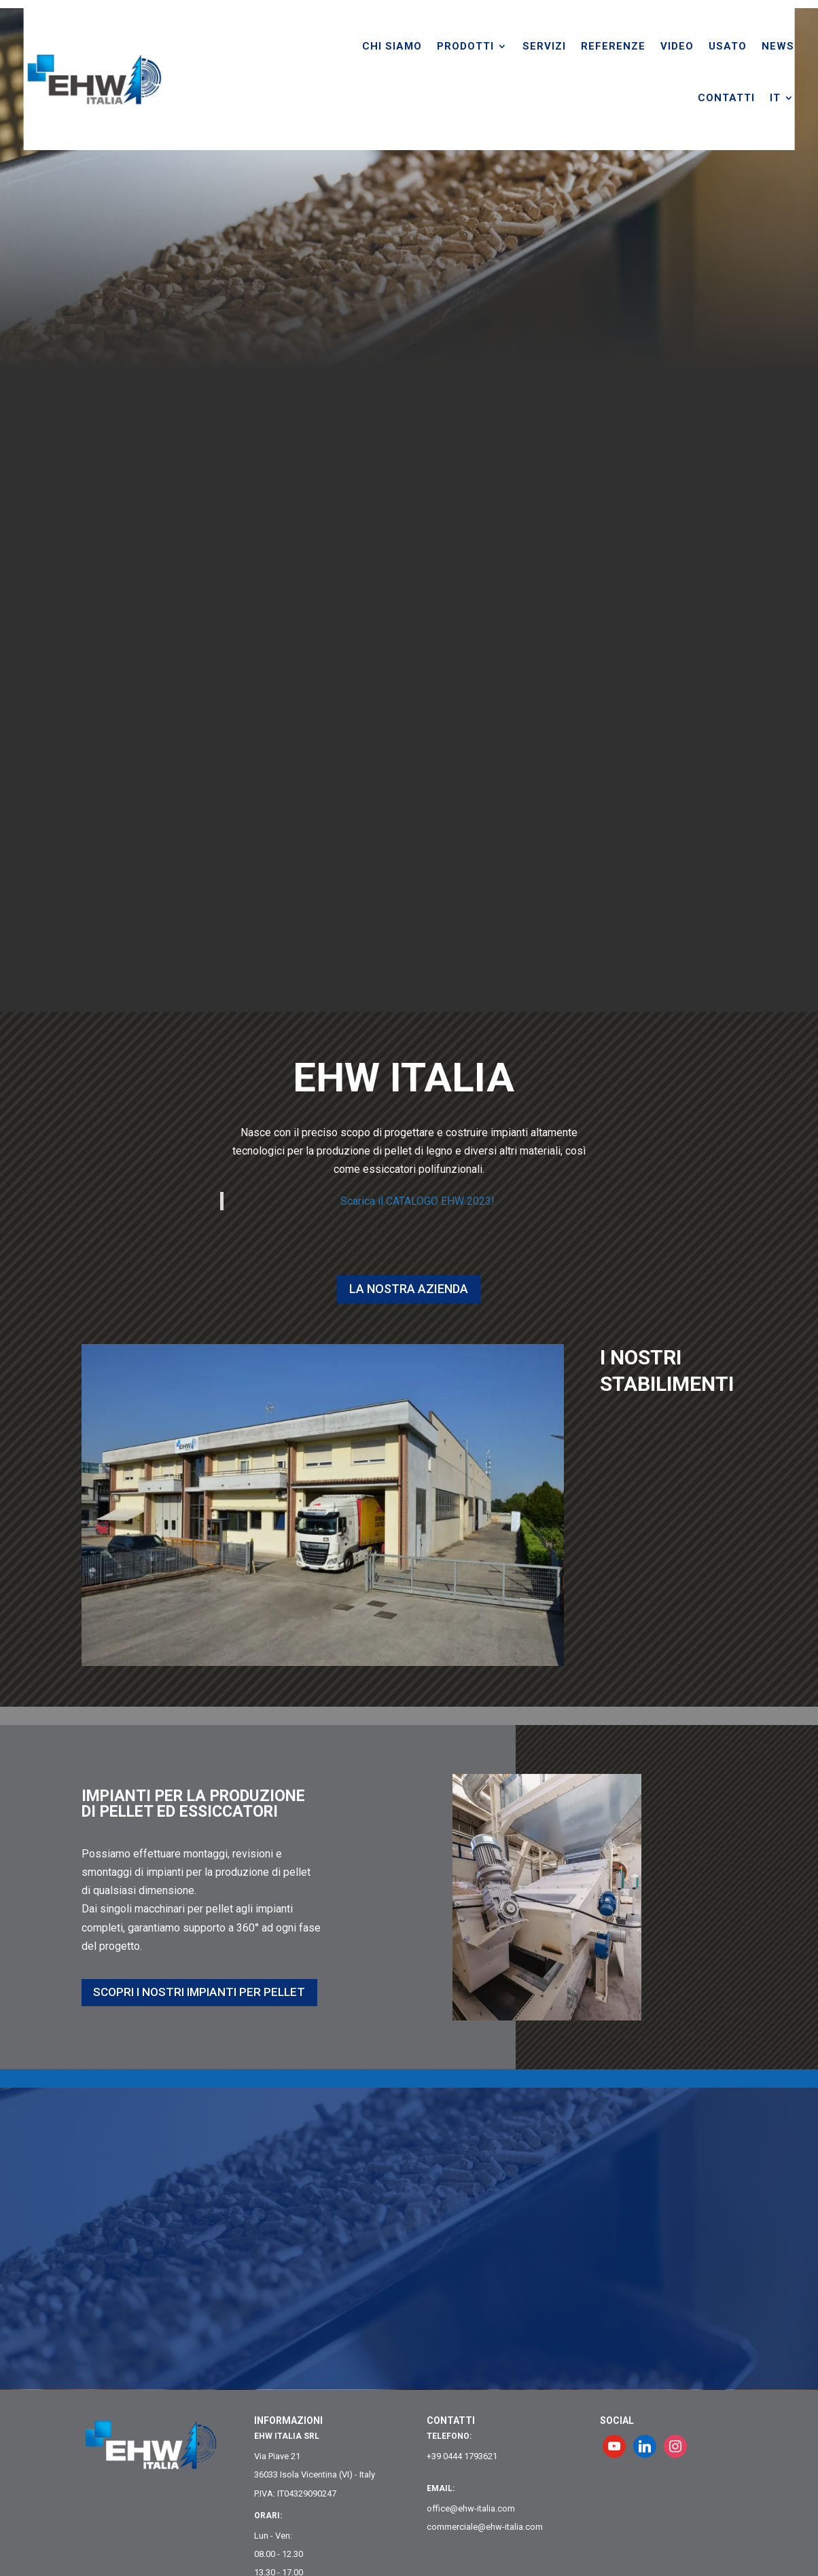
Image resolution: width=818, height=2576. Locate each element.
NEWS (801, 46)
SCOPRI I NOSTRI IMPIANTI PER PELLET (181, 1992)
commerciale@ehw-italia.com (485, 2527)
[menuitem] (806, 98)
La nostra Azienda (408, 1289)
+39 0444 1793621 (462, 2456)
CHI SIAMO (416, 46)
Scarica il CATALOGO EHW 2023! (417, 1201)
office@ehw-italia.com (471, 2508)
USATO (751, 46)
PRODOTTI (489, 46)
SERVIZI (568, 46)
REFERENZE (637, 46)
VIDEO (700, 46)
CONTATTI (750, 98)
